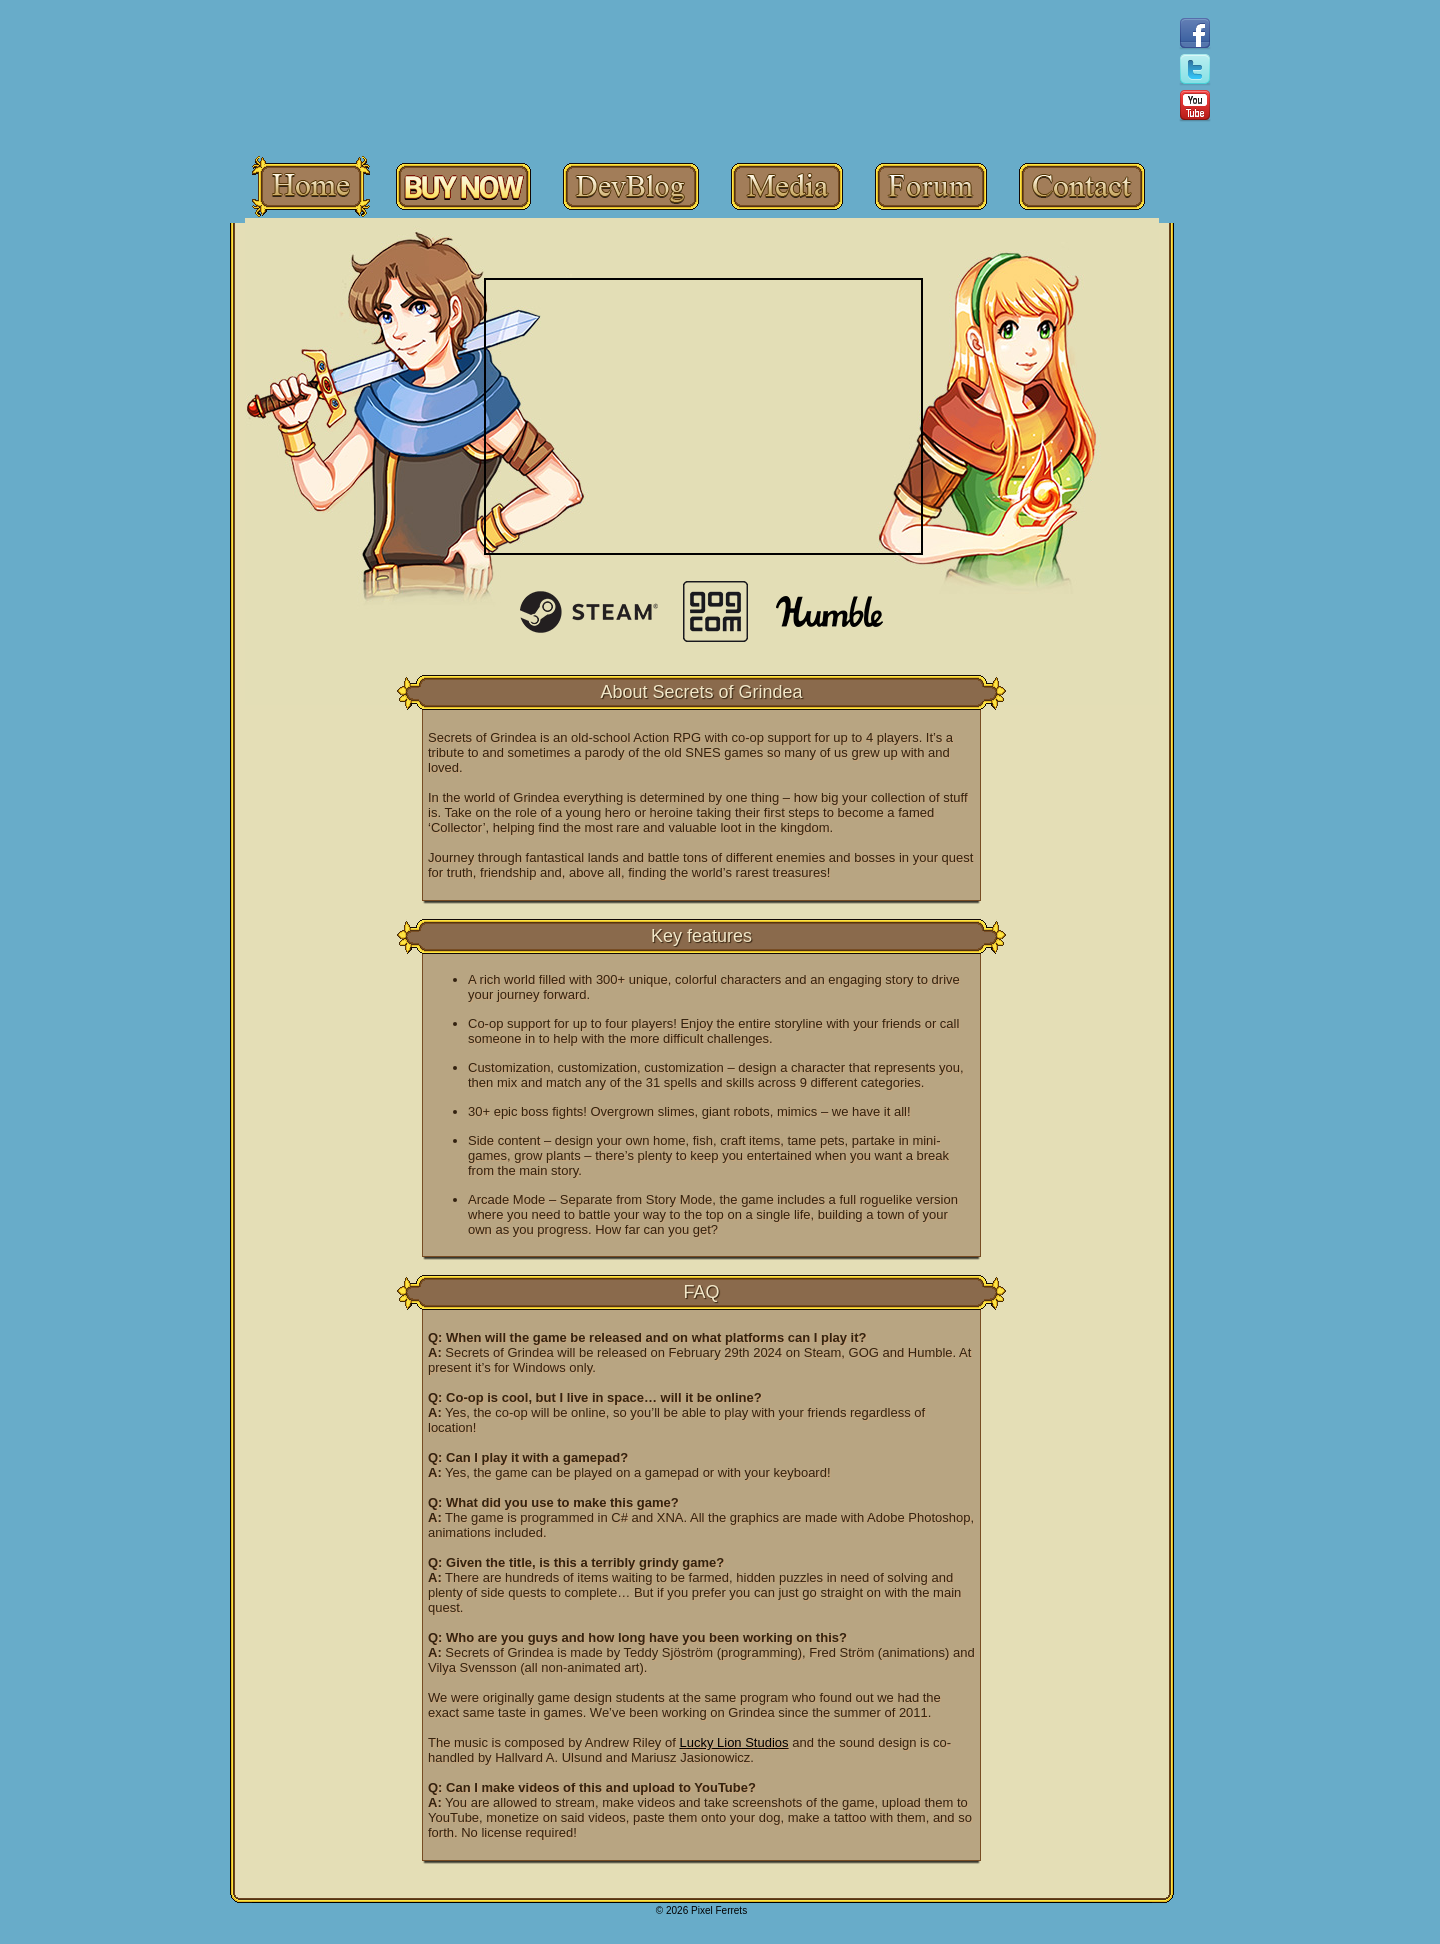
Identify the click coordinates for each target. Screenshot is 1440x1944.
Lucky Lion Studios (733, 1742)
